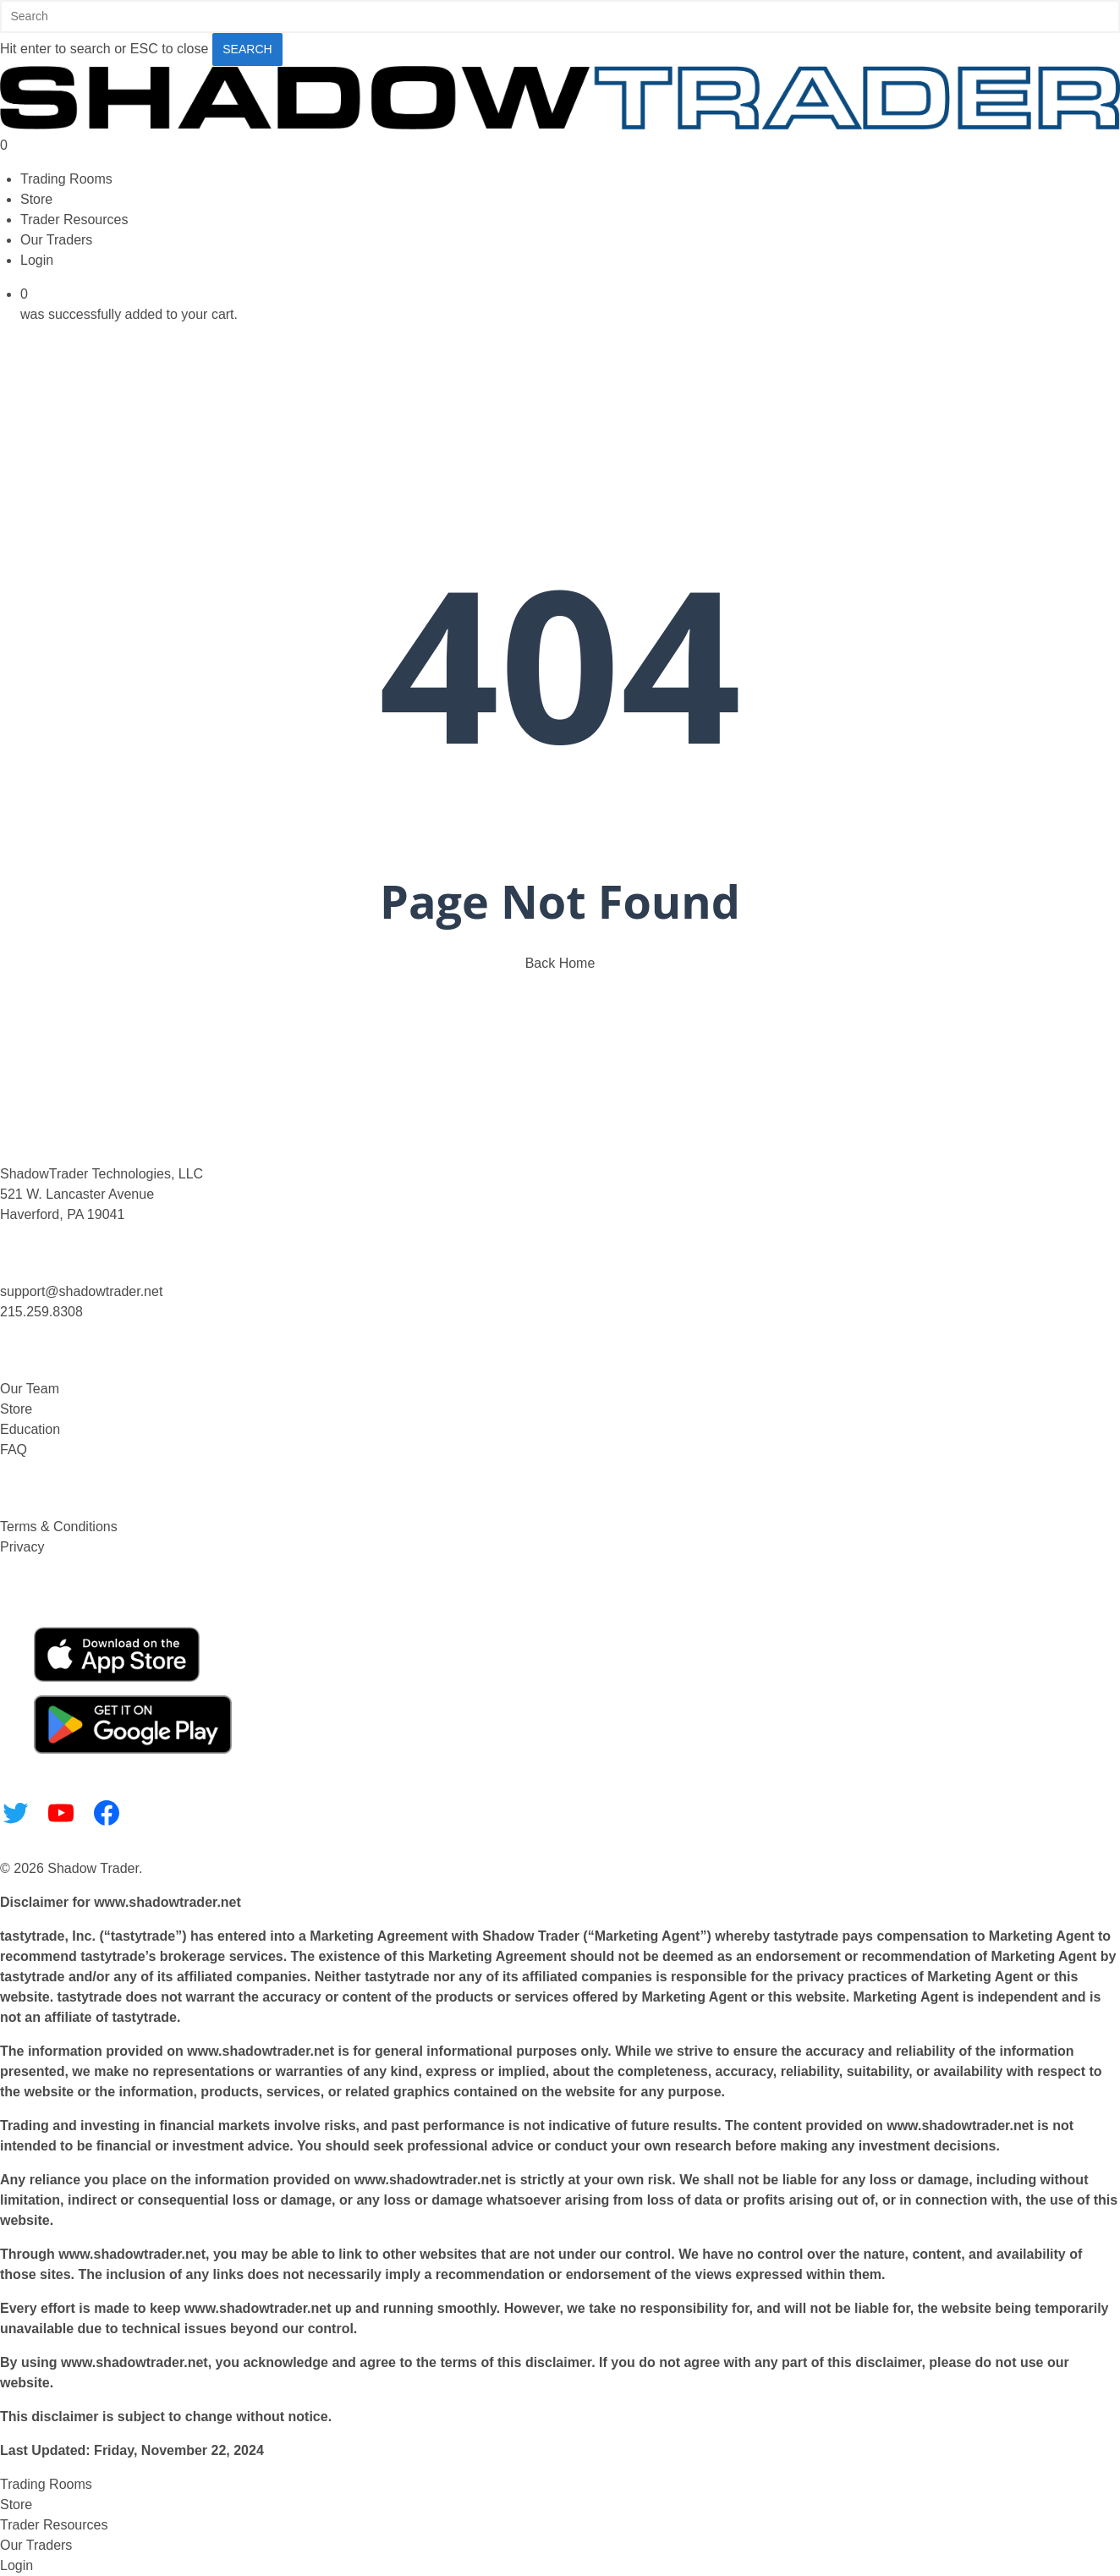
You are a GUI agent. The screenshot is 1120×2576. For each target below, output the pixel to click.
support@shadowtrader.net (81, 1291)
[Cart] (560, 145)
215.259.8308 (41, 1311)
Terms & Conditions (59, 1526)
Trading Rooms (46, 2484)
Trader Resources (53, 2525)
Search (247, 49)
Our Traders (36, 2545)
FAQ (13, 1449)
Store (16, 1409)
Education (30, 1429)
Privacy (22, 1547)
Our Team (29, 1388)
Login (16, 2565)
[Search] (560, 16)
